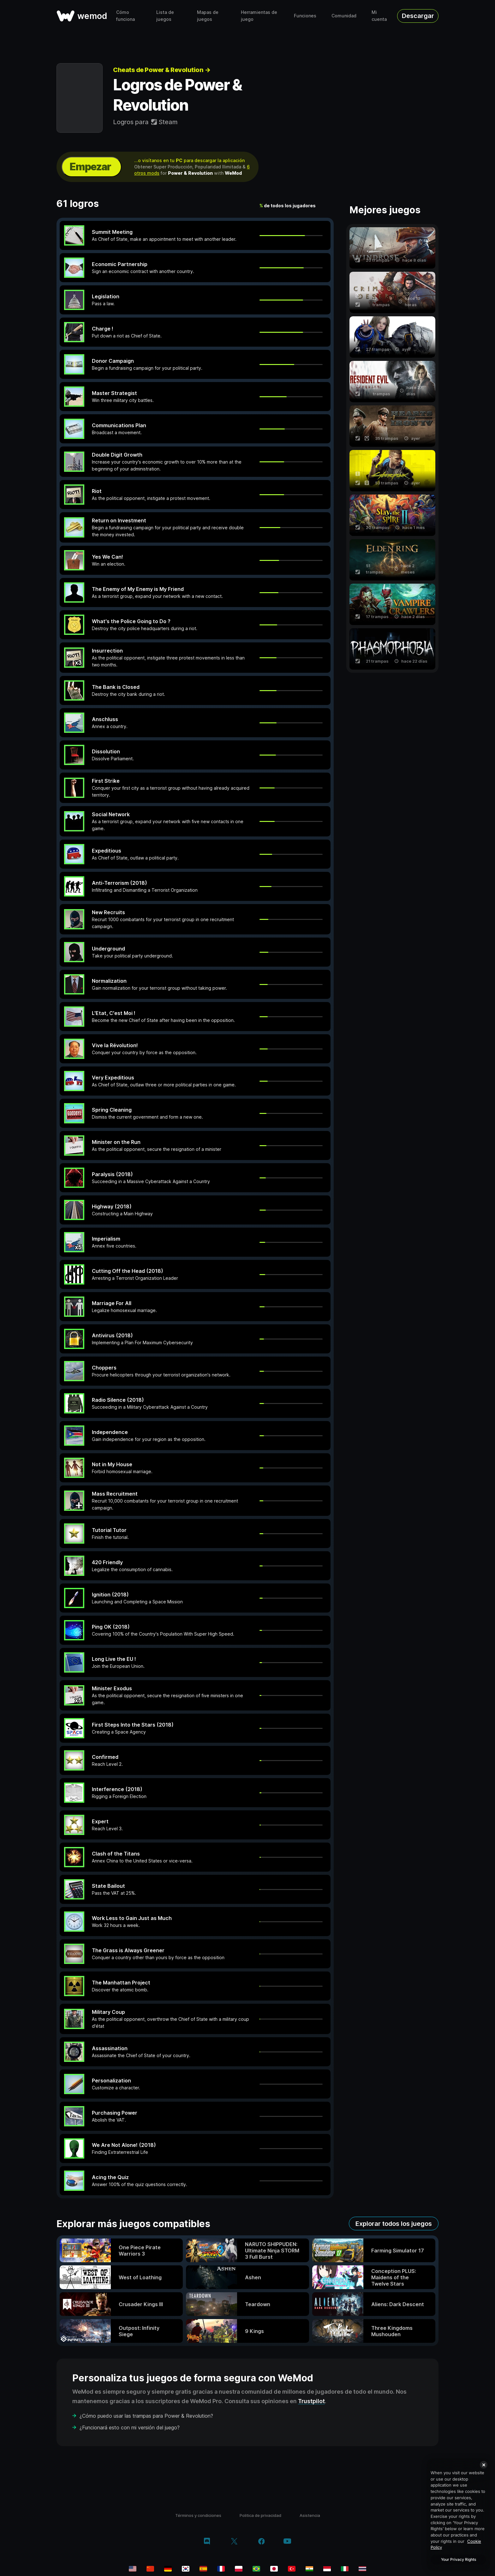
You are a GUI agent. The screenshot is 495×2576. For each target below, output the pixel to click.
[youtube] (287, 2541)
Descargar (418, 16)
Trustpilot (311, 2401)
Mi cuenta (379, 15)
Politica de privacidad (260, 2515)
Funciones (305, 15)
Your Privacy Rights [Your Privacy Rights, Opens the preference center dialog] (458, 2559)
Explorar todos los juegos (393, 2223)
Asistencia (310, 2515)
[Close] (483, 2465)
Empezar (90, 167)
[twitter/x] (234, 2542)
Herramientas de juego (259, 15)
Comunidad (343, 15)
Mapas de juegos (207, 15)
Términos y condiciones (198, 2515)
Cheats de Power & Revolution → (161, 70)
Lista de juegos (165, 15)
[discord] (207, 2542)
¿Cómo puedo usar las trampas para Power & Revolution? (146, 2416)
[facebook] (261, 2542)
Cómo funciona (125, 15)
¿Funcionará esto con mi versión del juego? (130, 2427)
